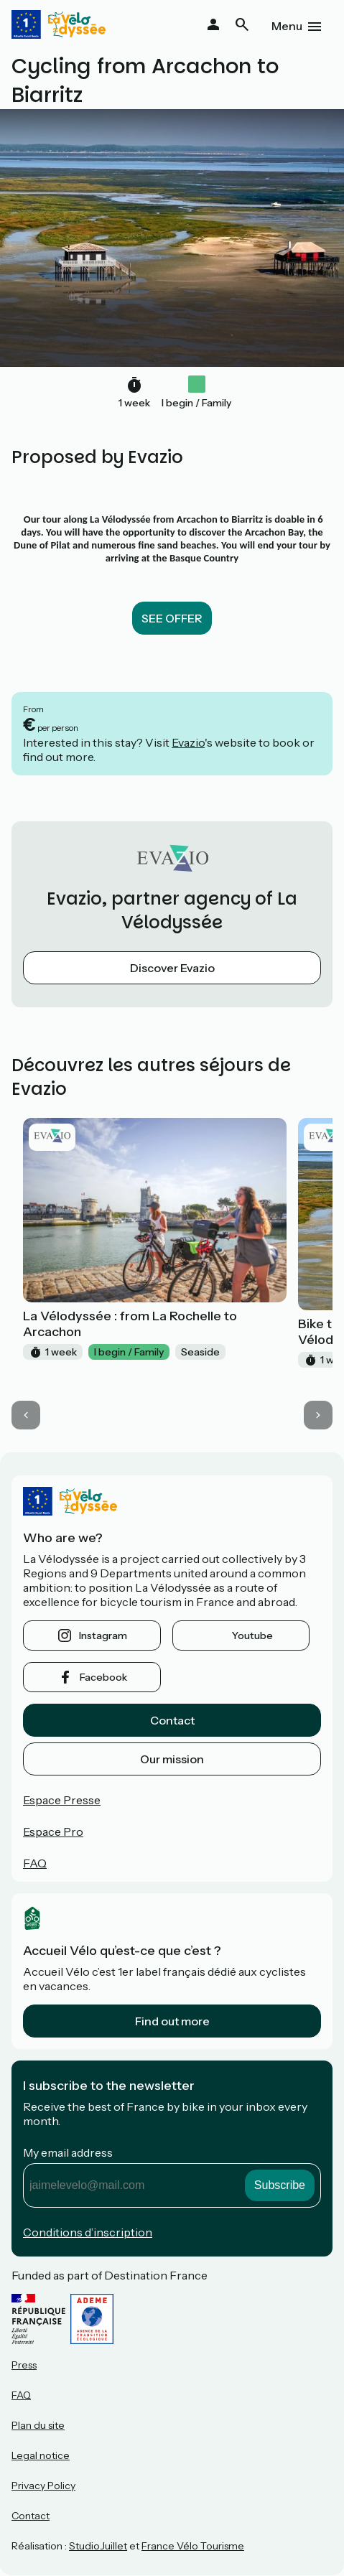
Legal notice (40, 2455)
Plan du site (38, 2425)
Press (24, 2364)
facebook (103, 1677)
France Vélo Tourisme (192, 2545)
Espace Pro (53, 1831)
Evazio (188, 742)
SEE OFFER (172, 618)
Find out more (172, 2021)
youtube (252, 1635)
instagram (103, 1635)
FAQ (35, 1863)
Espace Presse (62, 1800)
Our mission (172, 1759)
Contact (172, 1720)
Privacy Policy (43, 2485)
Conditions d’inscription (87, 2232)
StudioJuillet (98, 2545)
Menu (286, 26)
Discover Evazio (172, 968)
